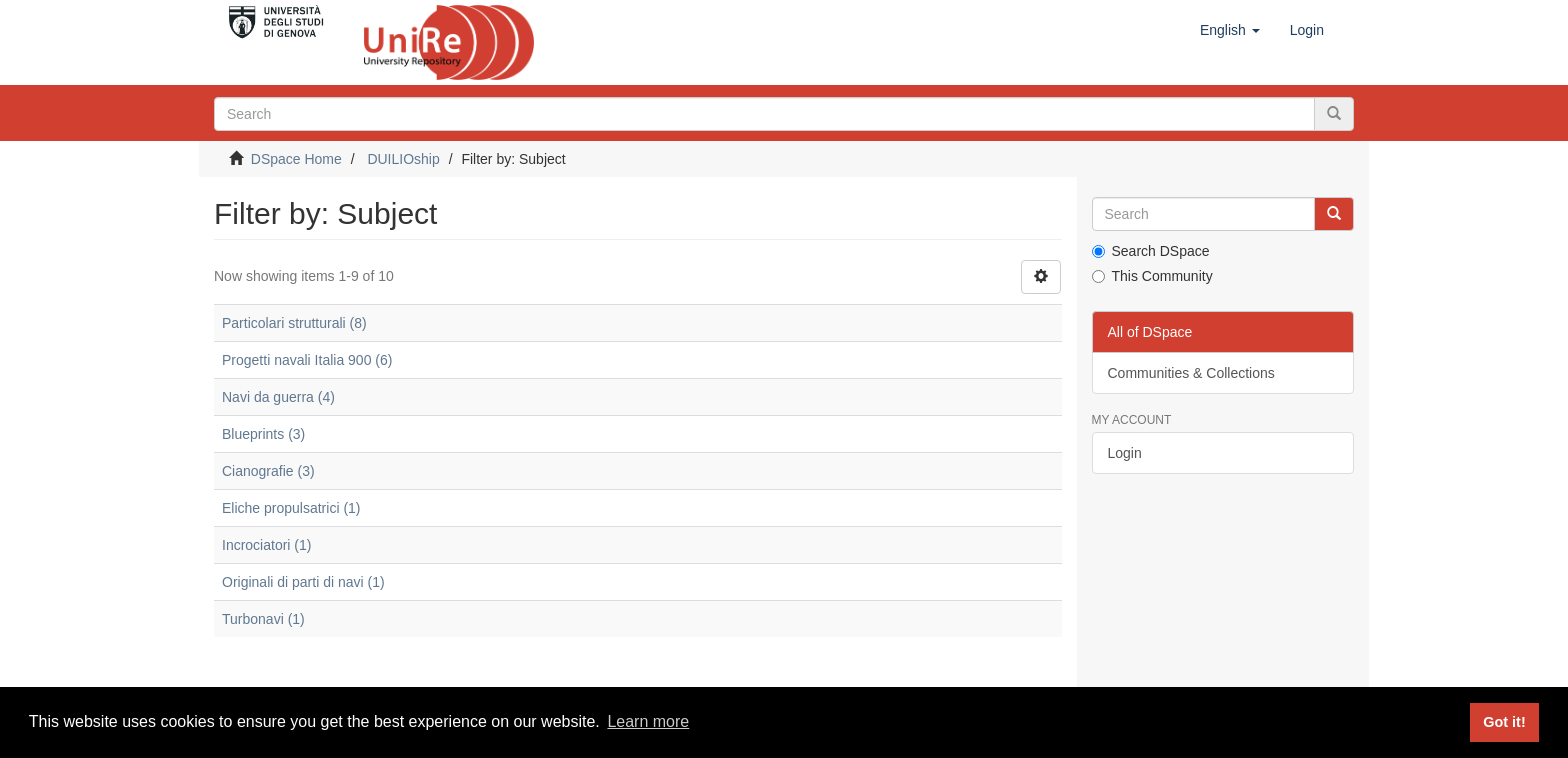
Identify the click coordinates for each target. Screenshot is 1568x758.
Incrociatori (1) (266, 545)
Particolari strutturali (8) (294, 323)
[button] (1230, 30)
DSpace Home (296, 159)
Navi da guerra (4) (278, 397)
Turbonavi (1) (263, 619)
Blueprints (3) (263, 434)
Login (1125, 453)
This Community (1152, 276)
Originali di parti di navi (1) (303, 582)
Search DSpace (1151, 251)
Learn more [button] (648, 721)
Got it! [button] (1504, 722)
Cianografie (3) (268, 471)
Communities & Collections (1191, 373)
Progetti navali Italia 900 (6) (307, 360)
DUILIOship (403, 159)
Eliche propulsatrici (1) (291, 508)
